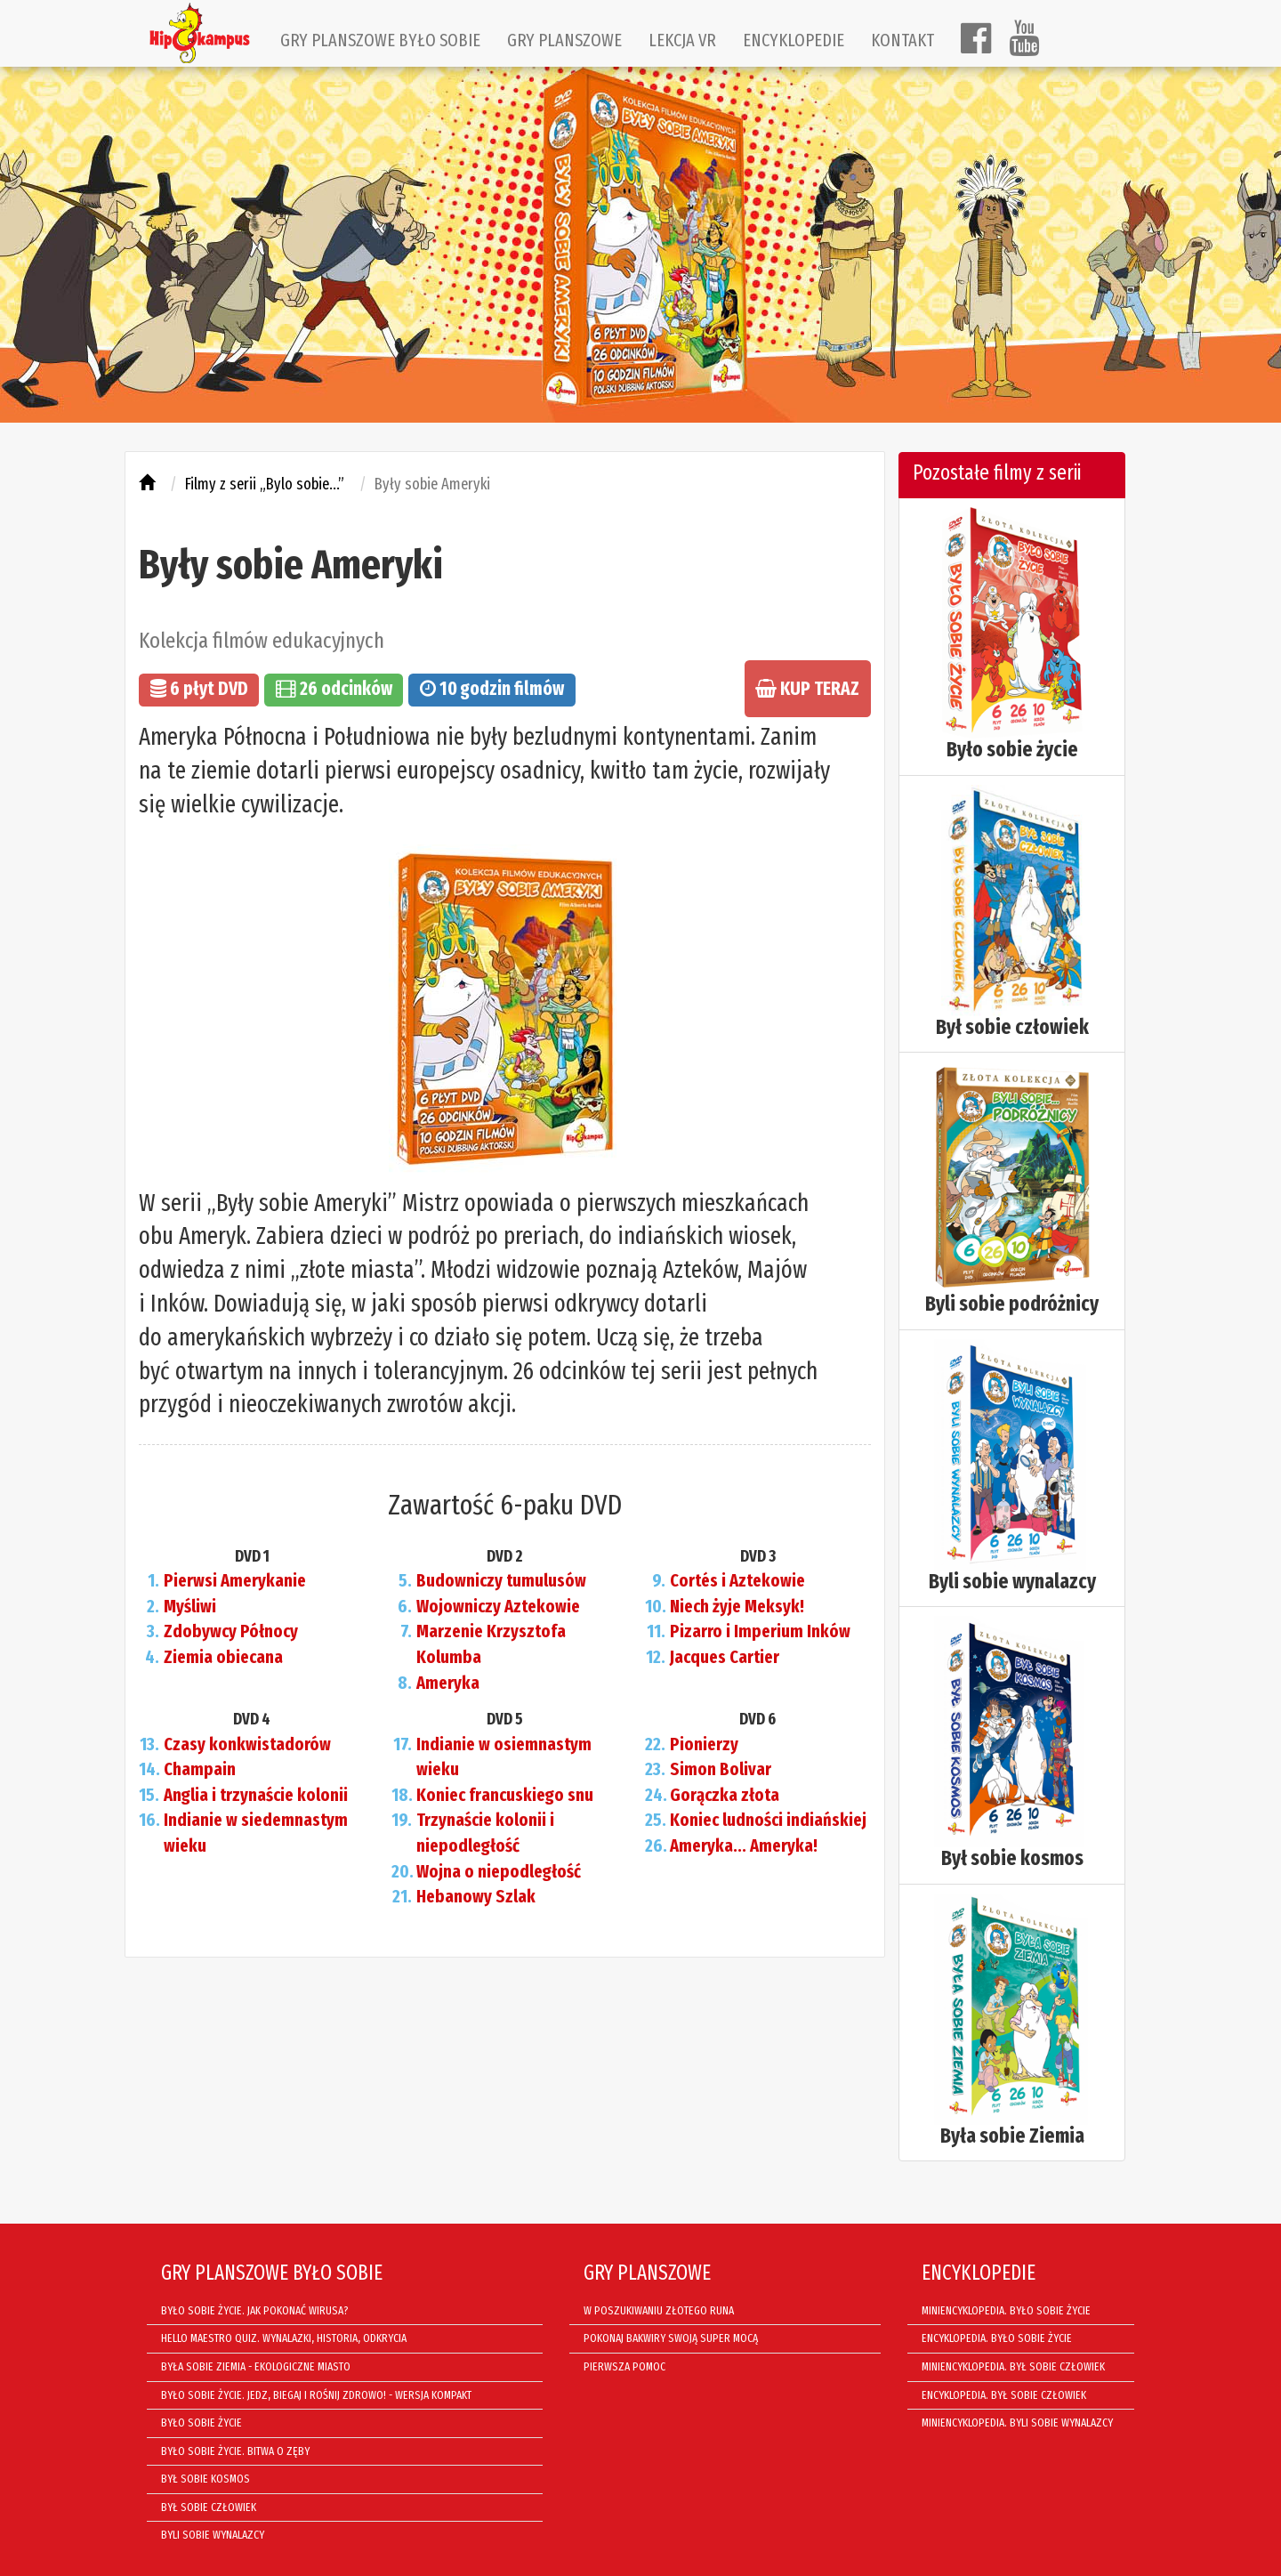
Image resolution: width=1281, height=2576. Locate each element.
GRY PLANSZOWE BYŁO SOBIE (380, 40)
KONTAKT (902, 40)
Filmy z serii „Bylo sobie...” (264, 484)
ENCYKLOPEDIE (793, 40)
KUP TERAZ (807, 688)
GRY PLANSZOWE (564, 40)
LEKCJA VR (682, 40)
